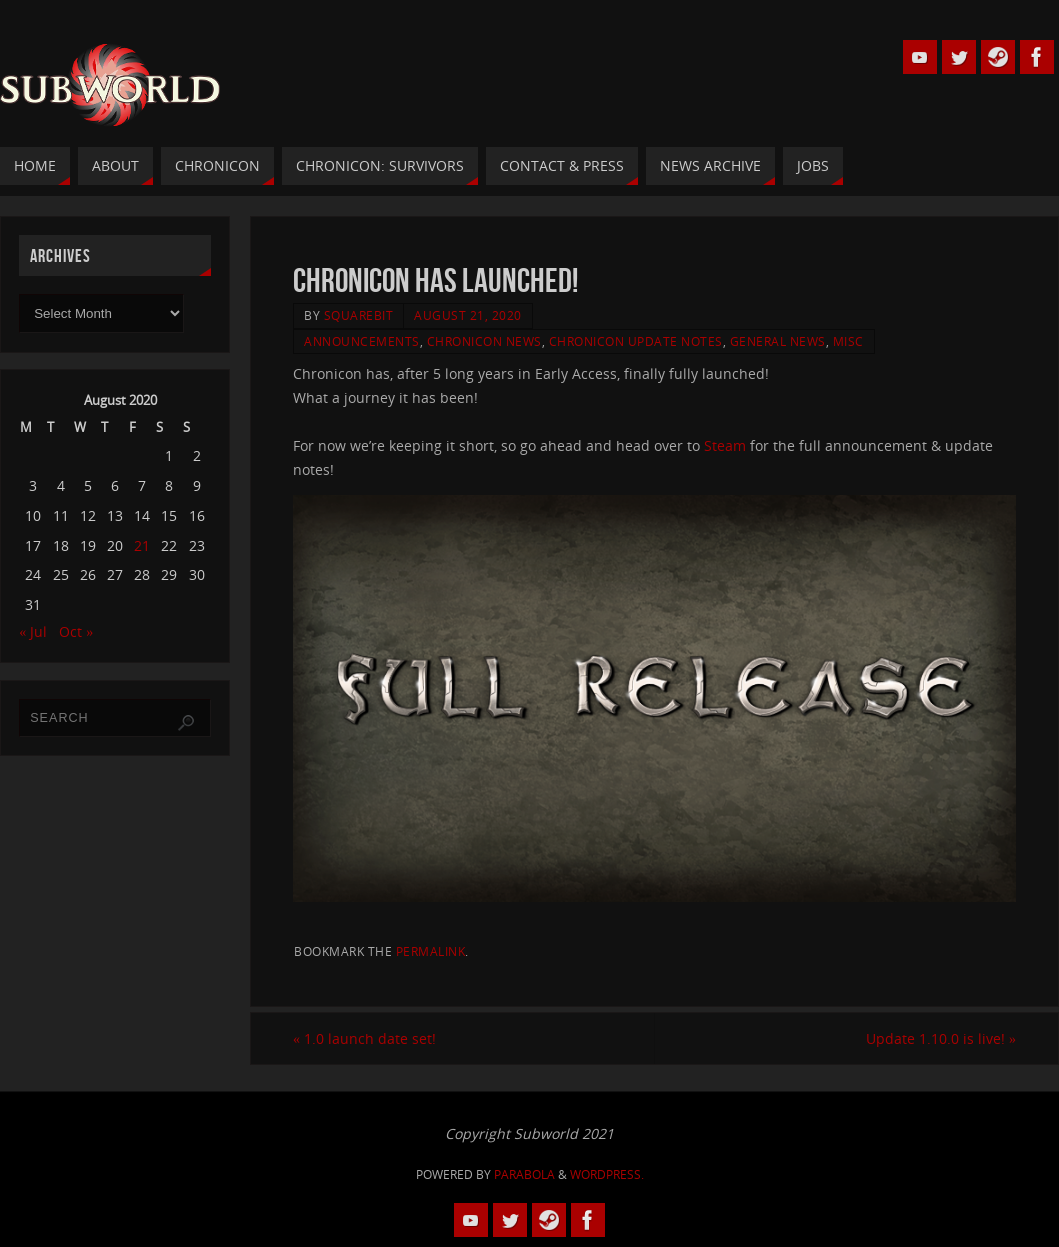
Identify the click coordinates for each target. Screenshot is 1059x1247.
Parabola (524, 1174)
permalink (431, 951)
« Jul (33, 631)
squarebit (359, 315)
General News (778, 341)
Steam (727, 445)
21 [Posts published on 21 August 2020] (142, 545)
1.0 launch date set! (364, 1038)
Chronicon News (484, 341)
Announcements (362, 341)
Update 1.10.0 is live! (941, 1038)
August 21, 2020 (468, 315)
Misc (848, 341)
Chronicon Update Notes (636, 341)
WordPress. (607, 1174)
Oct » (76, 631)
